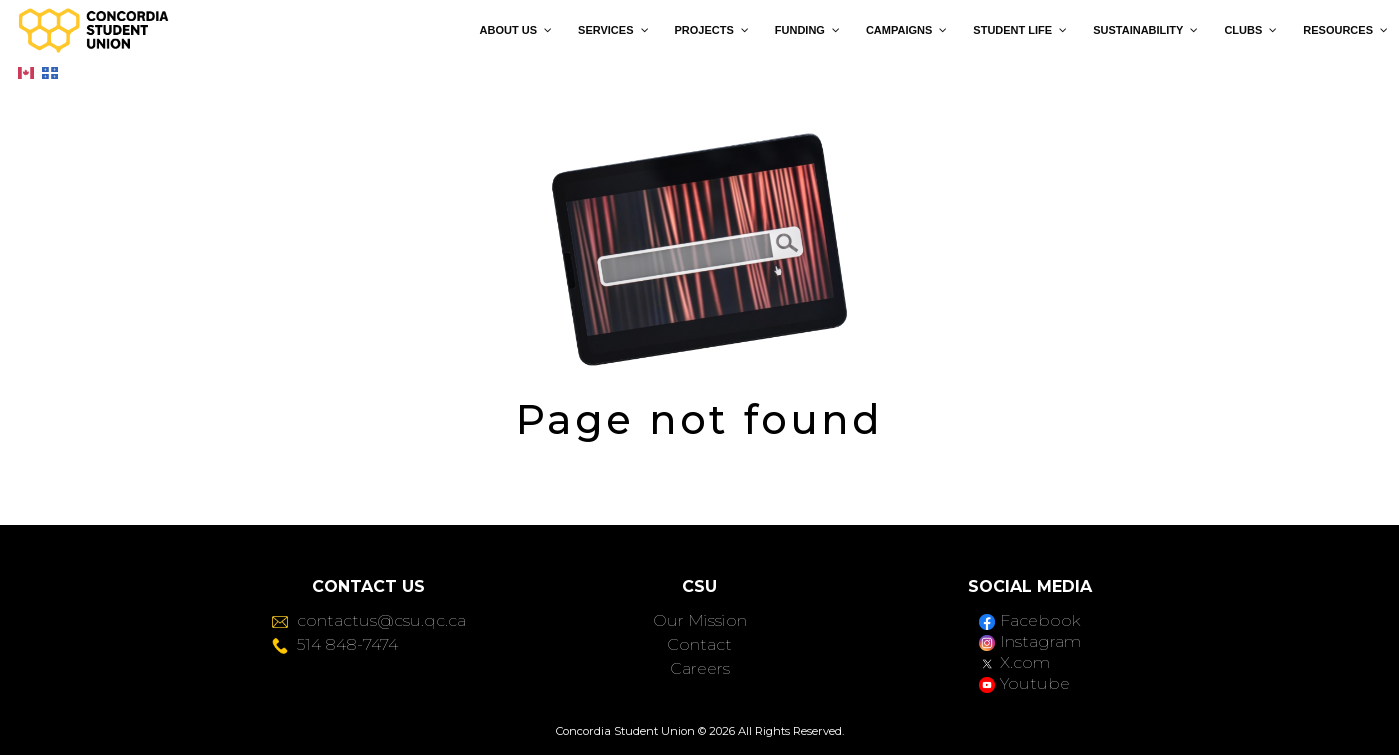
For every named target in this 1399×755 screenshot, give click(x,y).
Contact (699, 644)
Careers (700, 668)
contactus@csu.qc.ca (369, 620)
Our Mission (700, 620)
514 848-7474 (335, 644)
